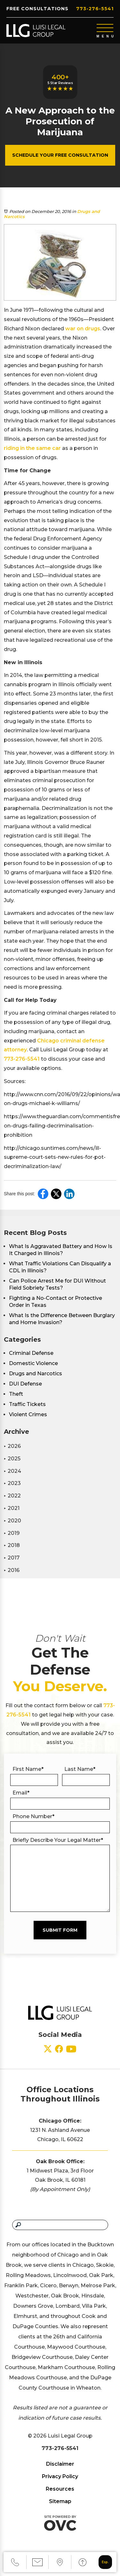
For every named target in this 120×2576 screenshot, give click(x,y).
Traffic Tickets (27, 1404)
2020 (12, 1521)
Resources (60, 2489)
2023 (12, 1483)
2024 (12, 1471)
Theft (16, 1394)
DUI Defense (25, 1384)
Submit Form (60, 1930)
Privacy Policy (60, 2476)
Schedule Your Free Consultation (60, 155)
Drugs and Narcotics (35, 1373)
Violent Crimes (28, 1414)
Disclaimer (60, 2464)
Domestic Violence (33, 1363)
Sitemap (60, 2501)
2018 (12, 1545)
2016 (12, 1570)
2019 (12, 1533)
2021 (12, 1508)
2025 (12, 1459)
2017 (12, 1558)
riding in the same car (32, 448)
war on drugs (82, 329)
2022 (12, 1496)
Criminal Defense (31, 1353)
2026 (12, 1446)
